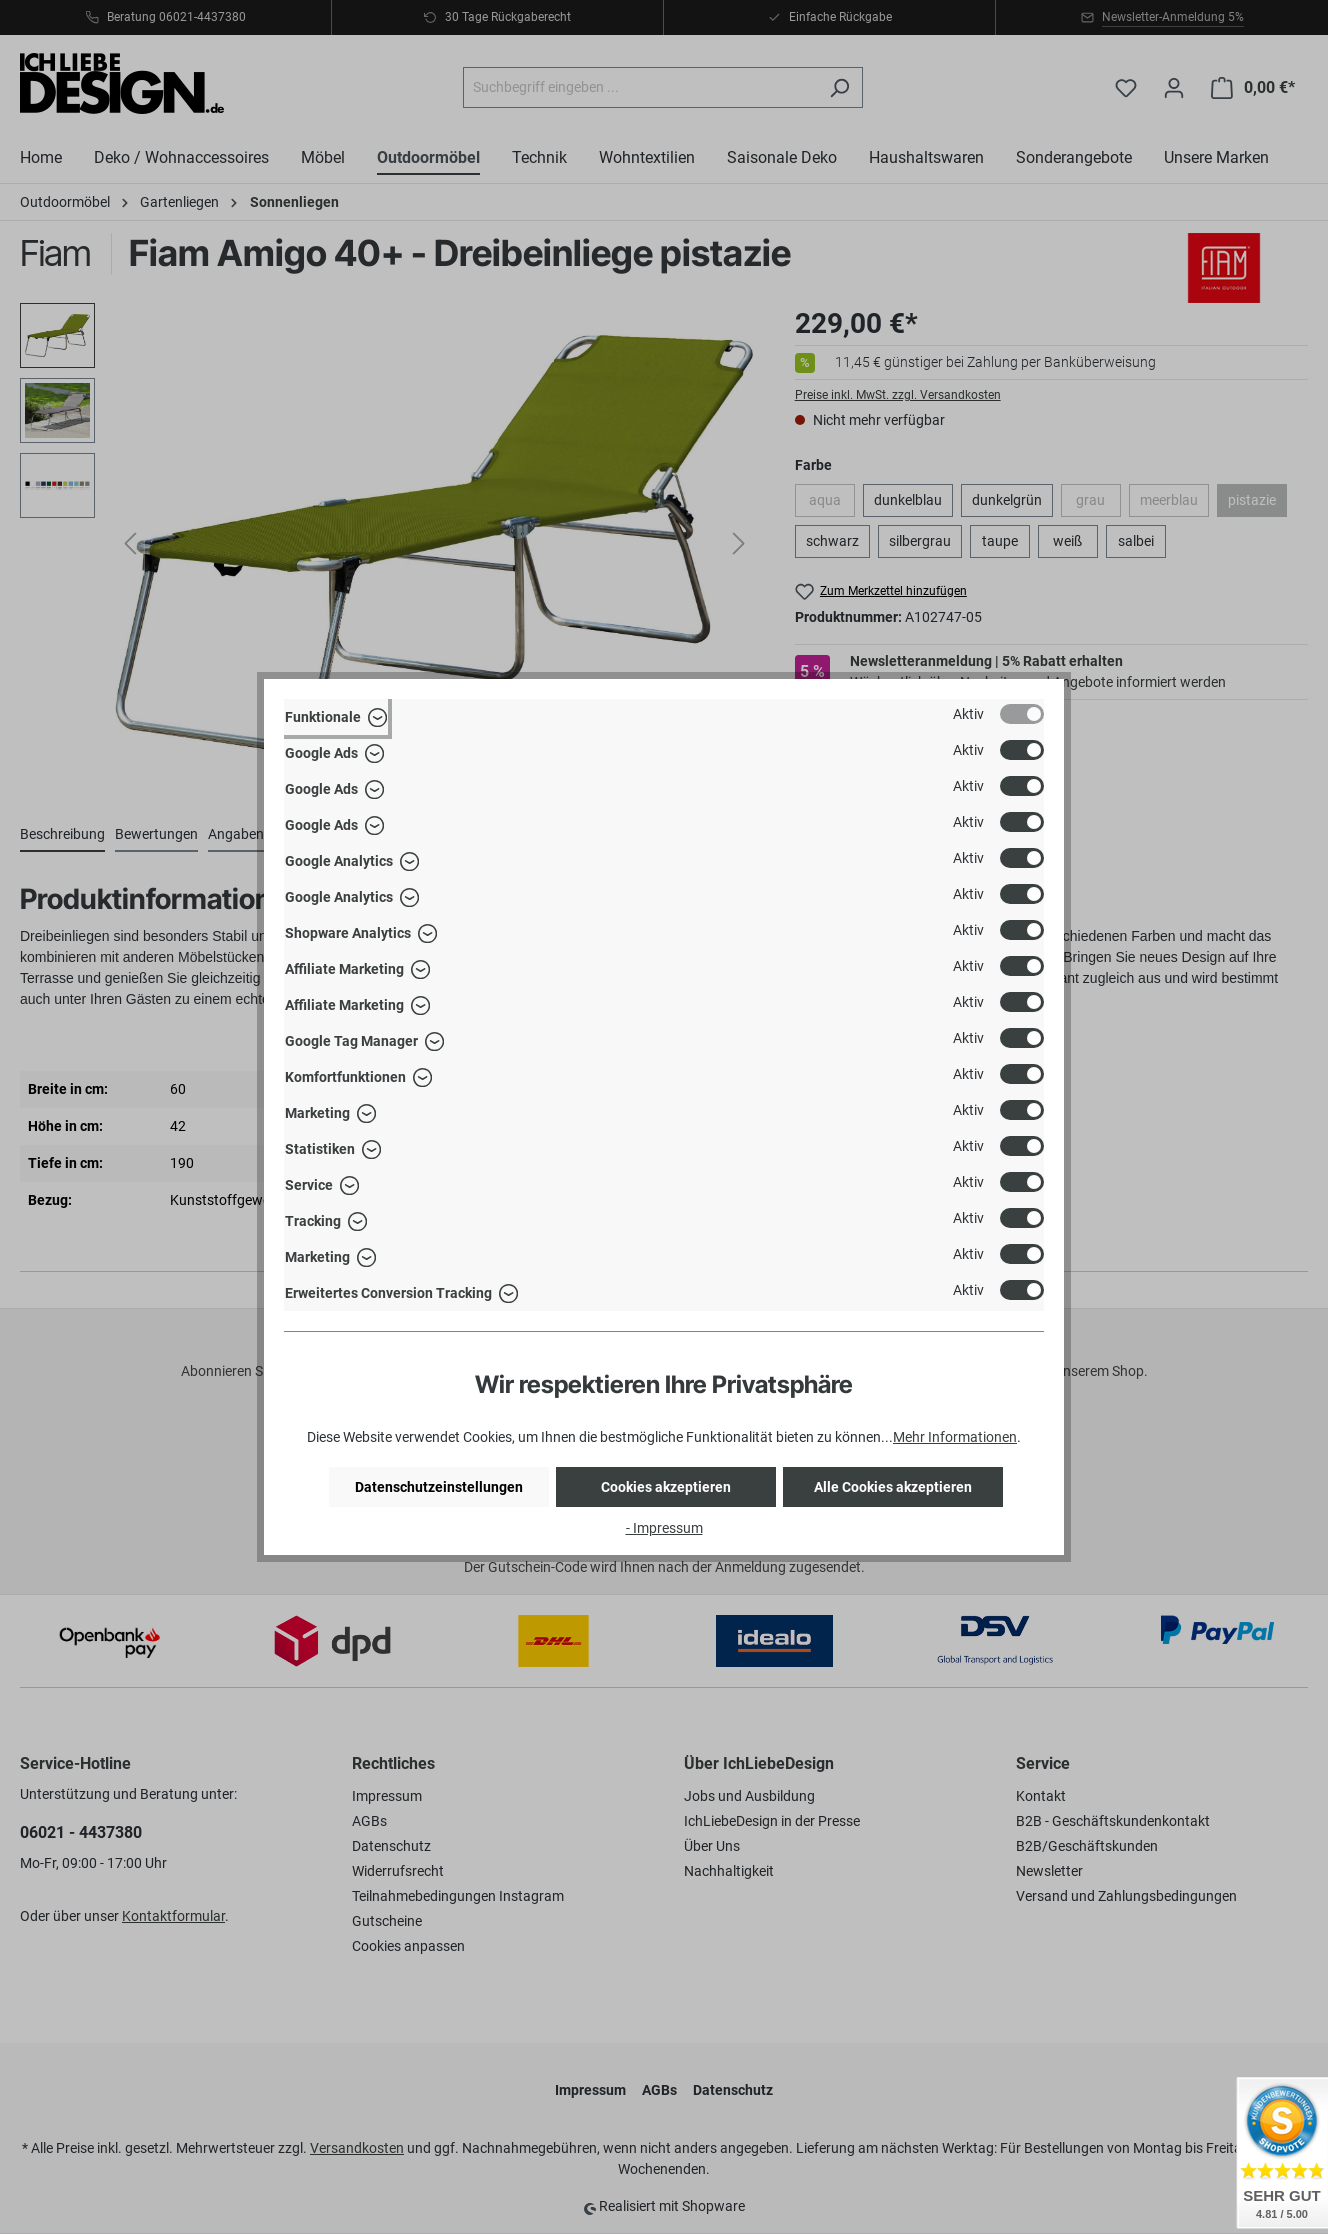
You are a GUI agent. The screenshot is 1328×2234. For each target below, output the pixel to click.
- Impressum (664, 1528)
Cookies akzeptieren (666, 1487)
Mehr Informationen (955, 1437)
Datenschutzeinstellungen (439, 1487)
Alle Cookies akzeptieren (893, 1487)
